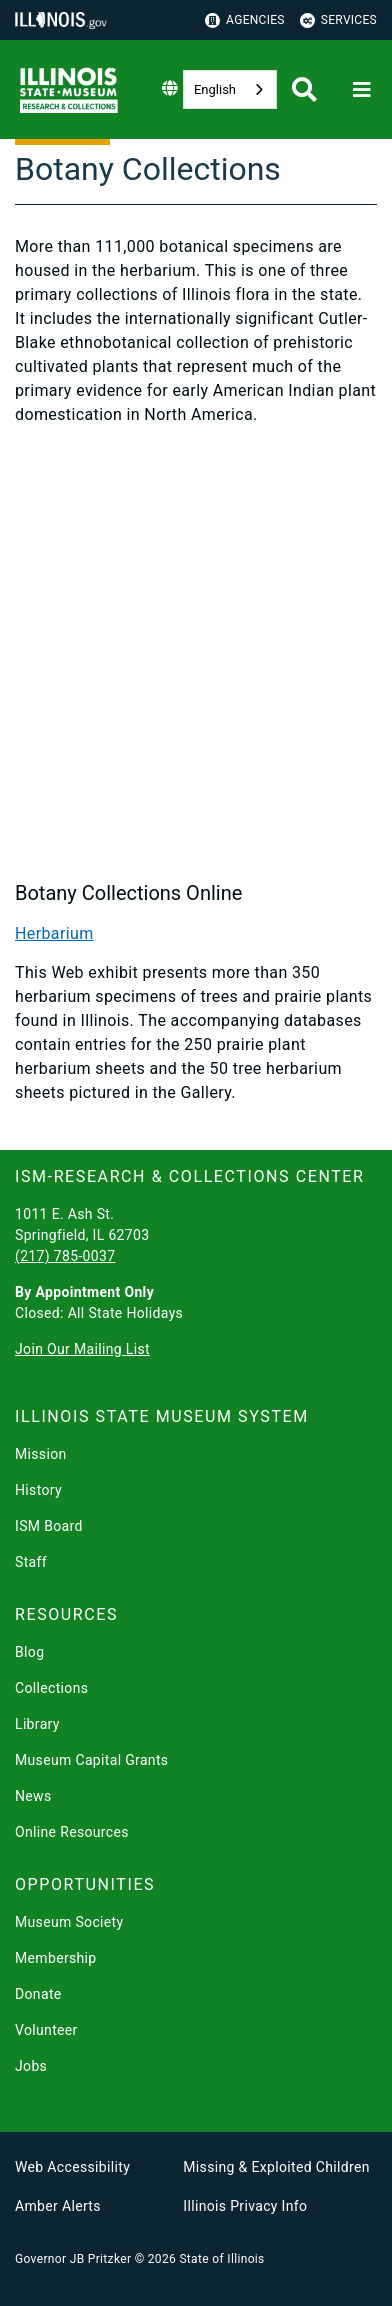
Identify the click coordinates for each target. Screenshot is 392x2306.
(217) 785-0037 (65, 1256)
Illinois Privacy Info (245, 2206)
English (215, 89)
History (38, 1490)
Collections (51, 1688)
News (33, 1796)
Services (338, 20)
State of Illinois (221, 2259)
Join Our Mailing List (82, 1349)
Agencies (245, 20)
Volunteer (46, 2030)
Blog (29, 1652)
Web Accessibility (72, 2167)
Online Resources (72, 1832)
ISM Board (49, 1526)
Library (37, 1724)
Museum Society (69, 1922)
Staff (31, 1562)
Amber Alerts (58, 2206)
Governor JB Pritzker (73, 2259)
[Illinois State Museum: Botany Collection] (196, 652)
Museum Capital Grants (91, 1760)
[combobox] (230, 89)
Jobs (31, 2066)
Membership (56, 1958)
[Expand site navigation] (362, 90)
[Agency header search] (304, 89)
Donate (38, 1994)
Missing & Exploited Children (276, 2167)
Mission (41, 1454)
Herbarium (54, 933)
